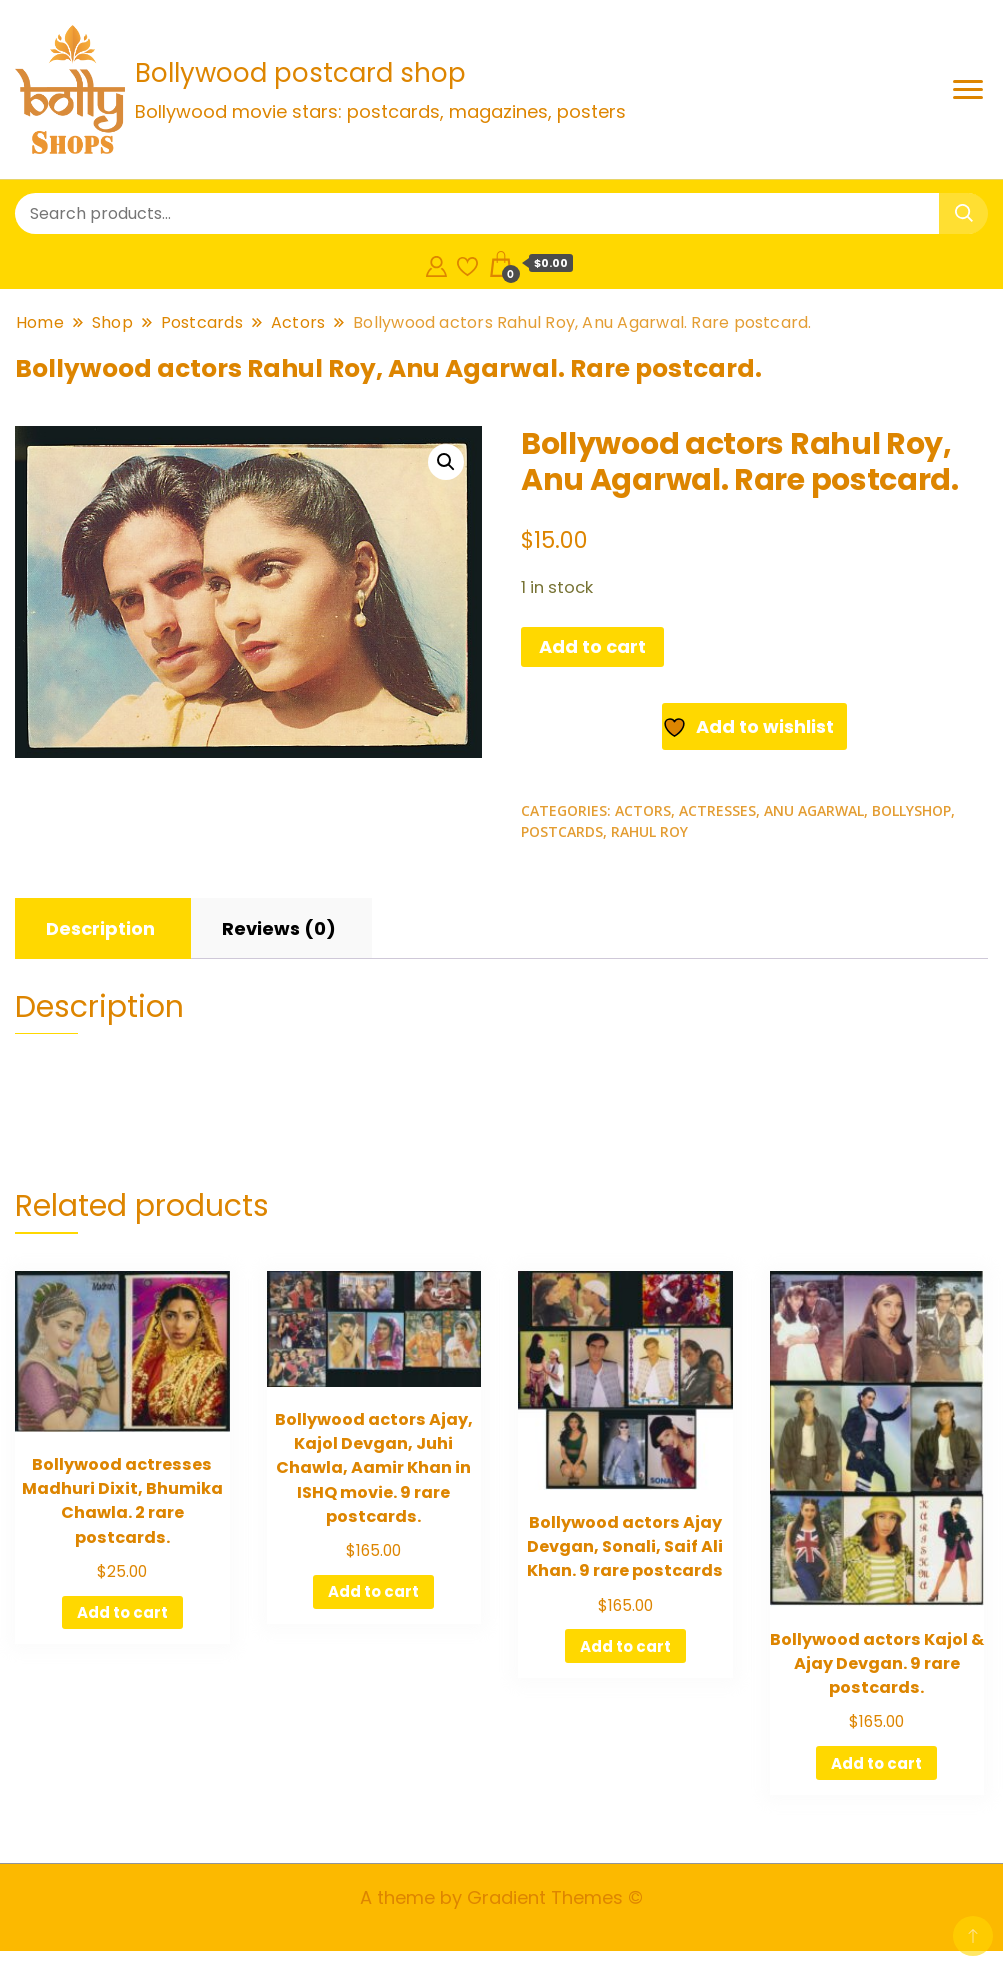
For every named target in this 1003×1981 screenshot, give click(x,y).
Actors (643, 810)
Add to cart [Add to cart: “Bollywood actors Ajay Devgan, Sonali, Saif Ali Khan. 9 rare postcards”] (625, 1646)
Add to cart (592, 646)
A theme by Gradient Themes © (501, 1897)
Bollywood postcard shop (300, 73)
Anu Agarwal (814, 810)
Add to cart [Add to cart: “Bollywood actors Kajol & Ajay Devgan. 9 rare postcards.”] (876, 1763)
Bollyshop (911, 810)
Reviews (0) (279, 928)
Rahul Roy (649, 831)
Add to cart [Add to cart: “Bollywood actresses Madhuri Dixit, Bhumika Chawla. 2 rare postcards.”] (122, 1612)
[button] (446, 462)
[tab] (100, 928)
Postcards (562, 831)
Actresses (717, 810)
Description (100, 928)
